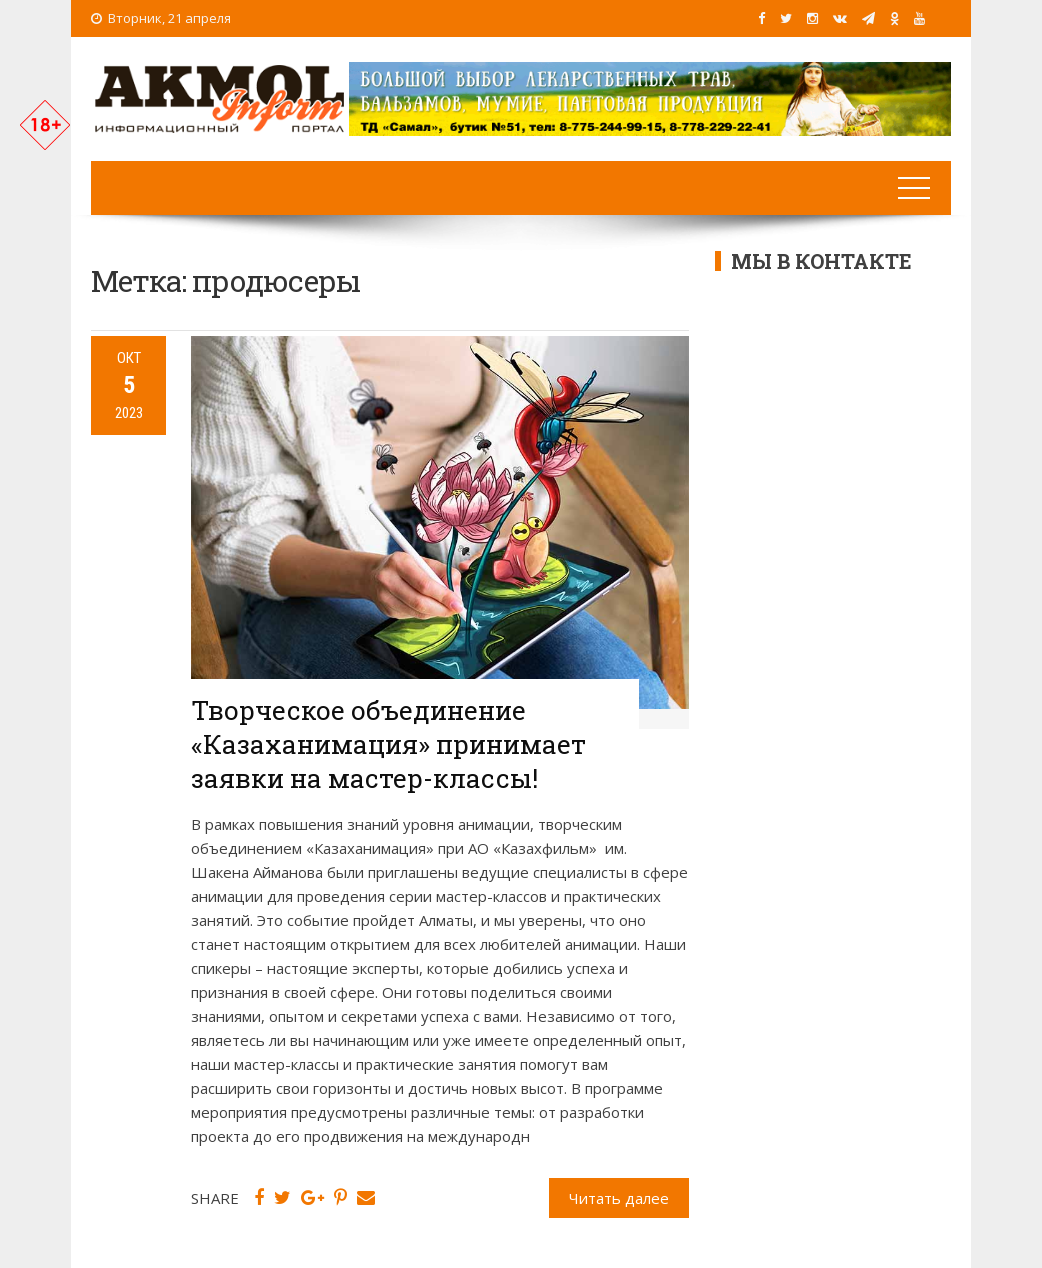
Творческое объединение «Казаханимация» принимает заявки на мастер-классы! (388, 744)
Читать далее (619, 1198)
